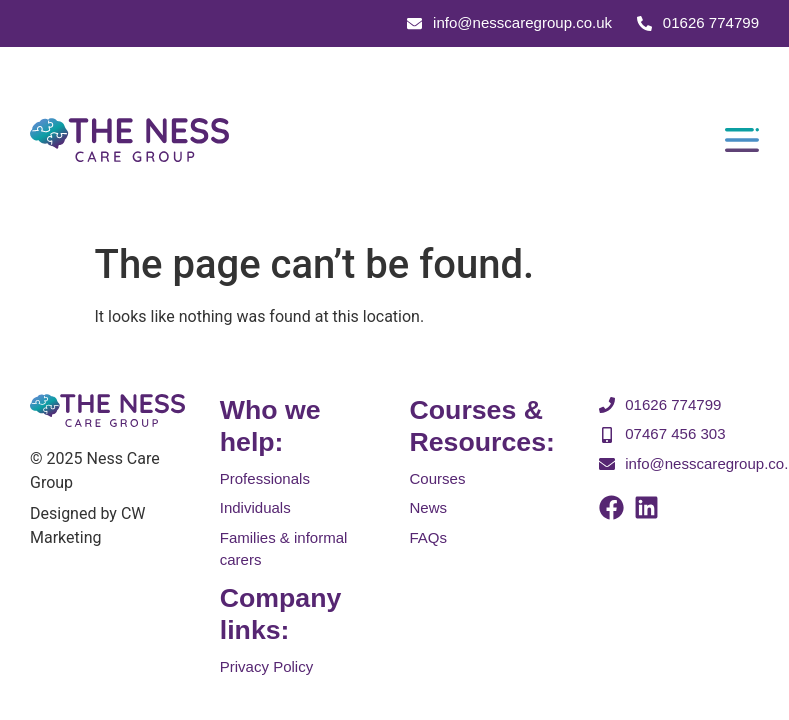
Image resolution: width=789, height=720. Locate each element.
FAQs (429, 537)
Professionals (265, 478)
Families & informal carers (284, 549)
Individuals (255, 508)
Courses (438, 478)
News (429, 508)
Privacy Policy (267, 666)
